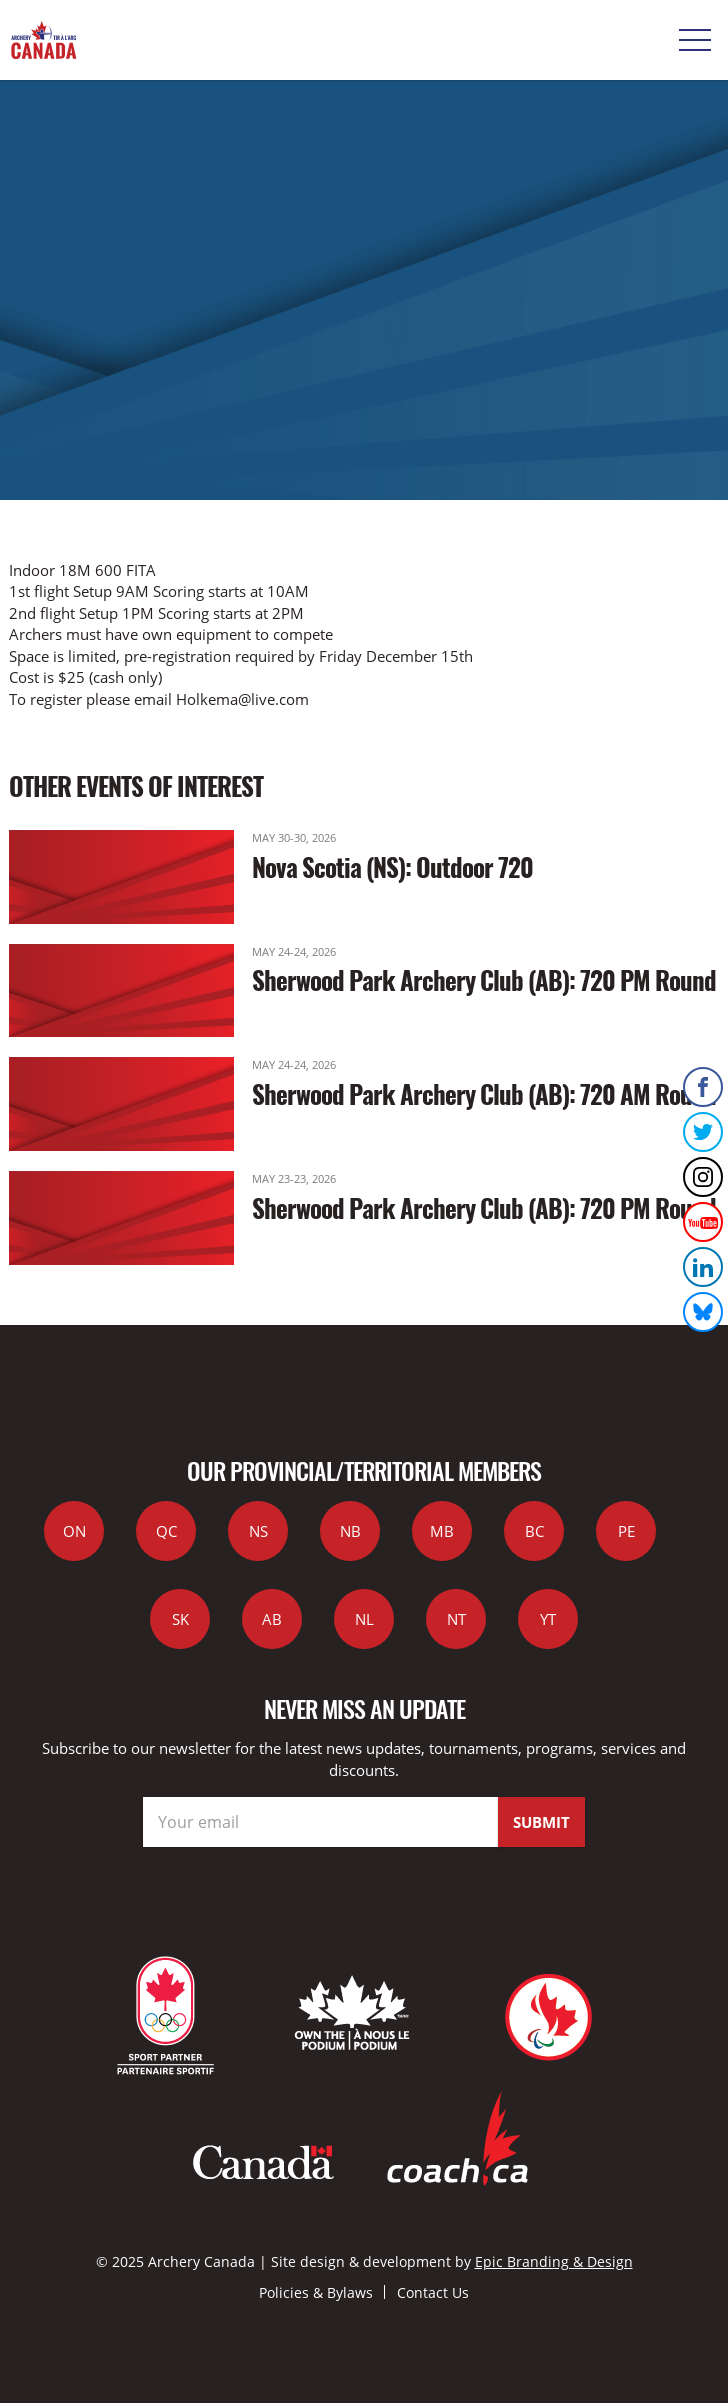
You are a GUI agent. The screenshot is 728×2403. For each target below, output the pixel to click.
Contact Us (433, 2292)
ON (74, 1531)
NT (456, 1619)
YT (548, 1619)
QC (166, 1531)
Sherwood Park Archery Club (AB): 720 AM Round (484, 1093)
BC (534, 1531)
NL (364, 1619)
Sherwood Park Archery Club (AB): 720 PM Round (484, 979)
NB (350, 1531)
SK (180, 1619)
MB (442, 1531)
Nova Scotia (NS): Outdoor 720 (392, 866)
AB (272, 1619)
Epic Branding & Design (554, 2261)
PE (626, 1531)
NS (258, 1531)
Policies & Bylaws (316, 2292)
